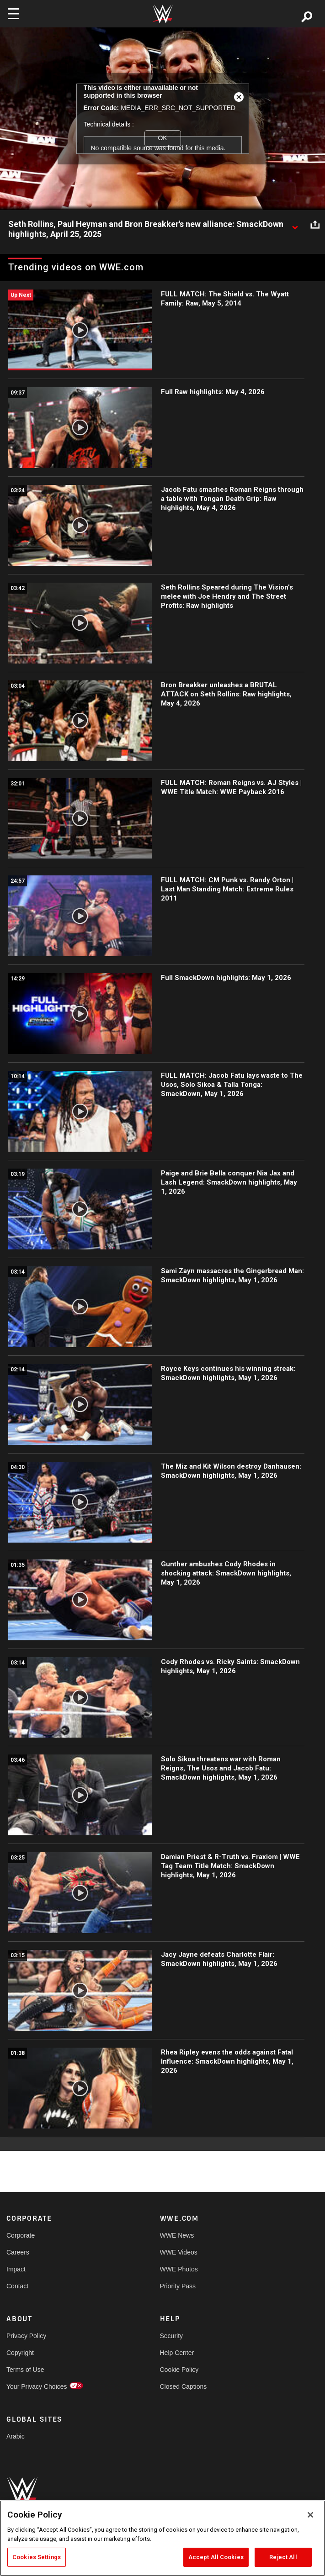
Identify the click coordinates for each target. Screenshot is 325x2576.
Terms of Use (25, 2369)
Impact (16, 2269)
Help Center (177, 2352)
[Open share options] (315, 225)
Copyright (20, 2352)
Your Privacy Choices (36, 2386)
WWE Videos (178, 2252)
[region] (162, 2538)
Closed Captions (183, 2386)
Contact (17, 2286)
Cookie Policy (179, 2369)
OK (162, 138)
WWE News (177, 2235)
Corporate (20, 2235)
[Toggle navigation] (13, 13)
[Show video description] (295, 225)
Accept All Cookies (216, 2557)
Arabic (15, 2436)
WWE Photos (179, 2269)
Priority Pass (178, 2286)
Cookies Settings (36, 2557)
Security (171, 2335)
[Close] (310, 2515)
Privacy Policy (26, 2335)
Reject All (283, 2557)
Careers (17, 2252)
